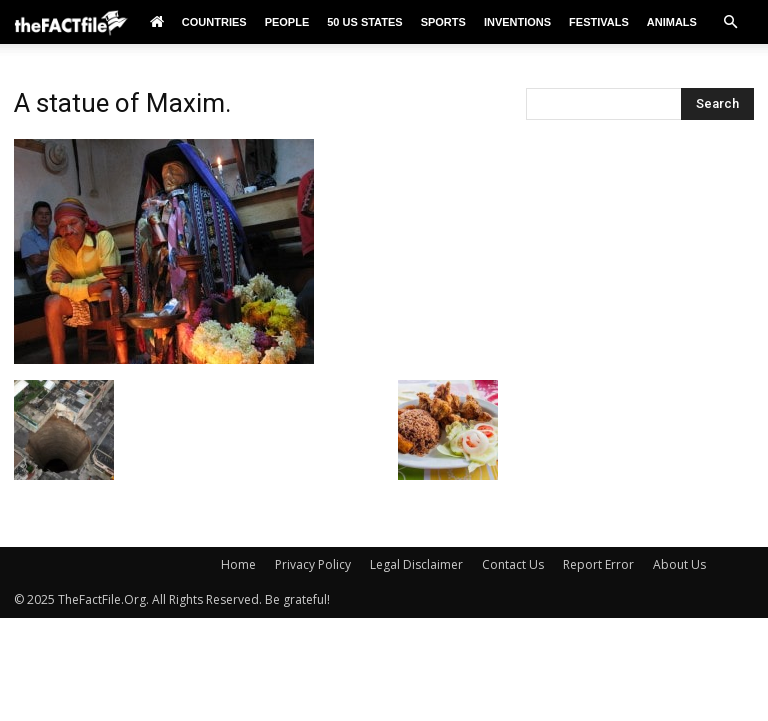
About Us (679, 564)
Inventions (517, 22)
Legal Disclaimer (416, 564)
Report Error (598, 564)
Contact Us (513, 564)
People (287, 22)
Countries (214, 22)
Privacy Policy (313, 564)
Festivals (599, 22)
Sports (443, 22)
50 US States (364, 22)
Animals (672, 22)
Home (238, 564)
